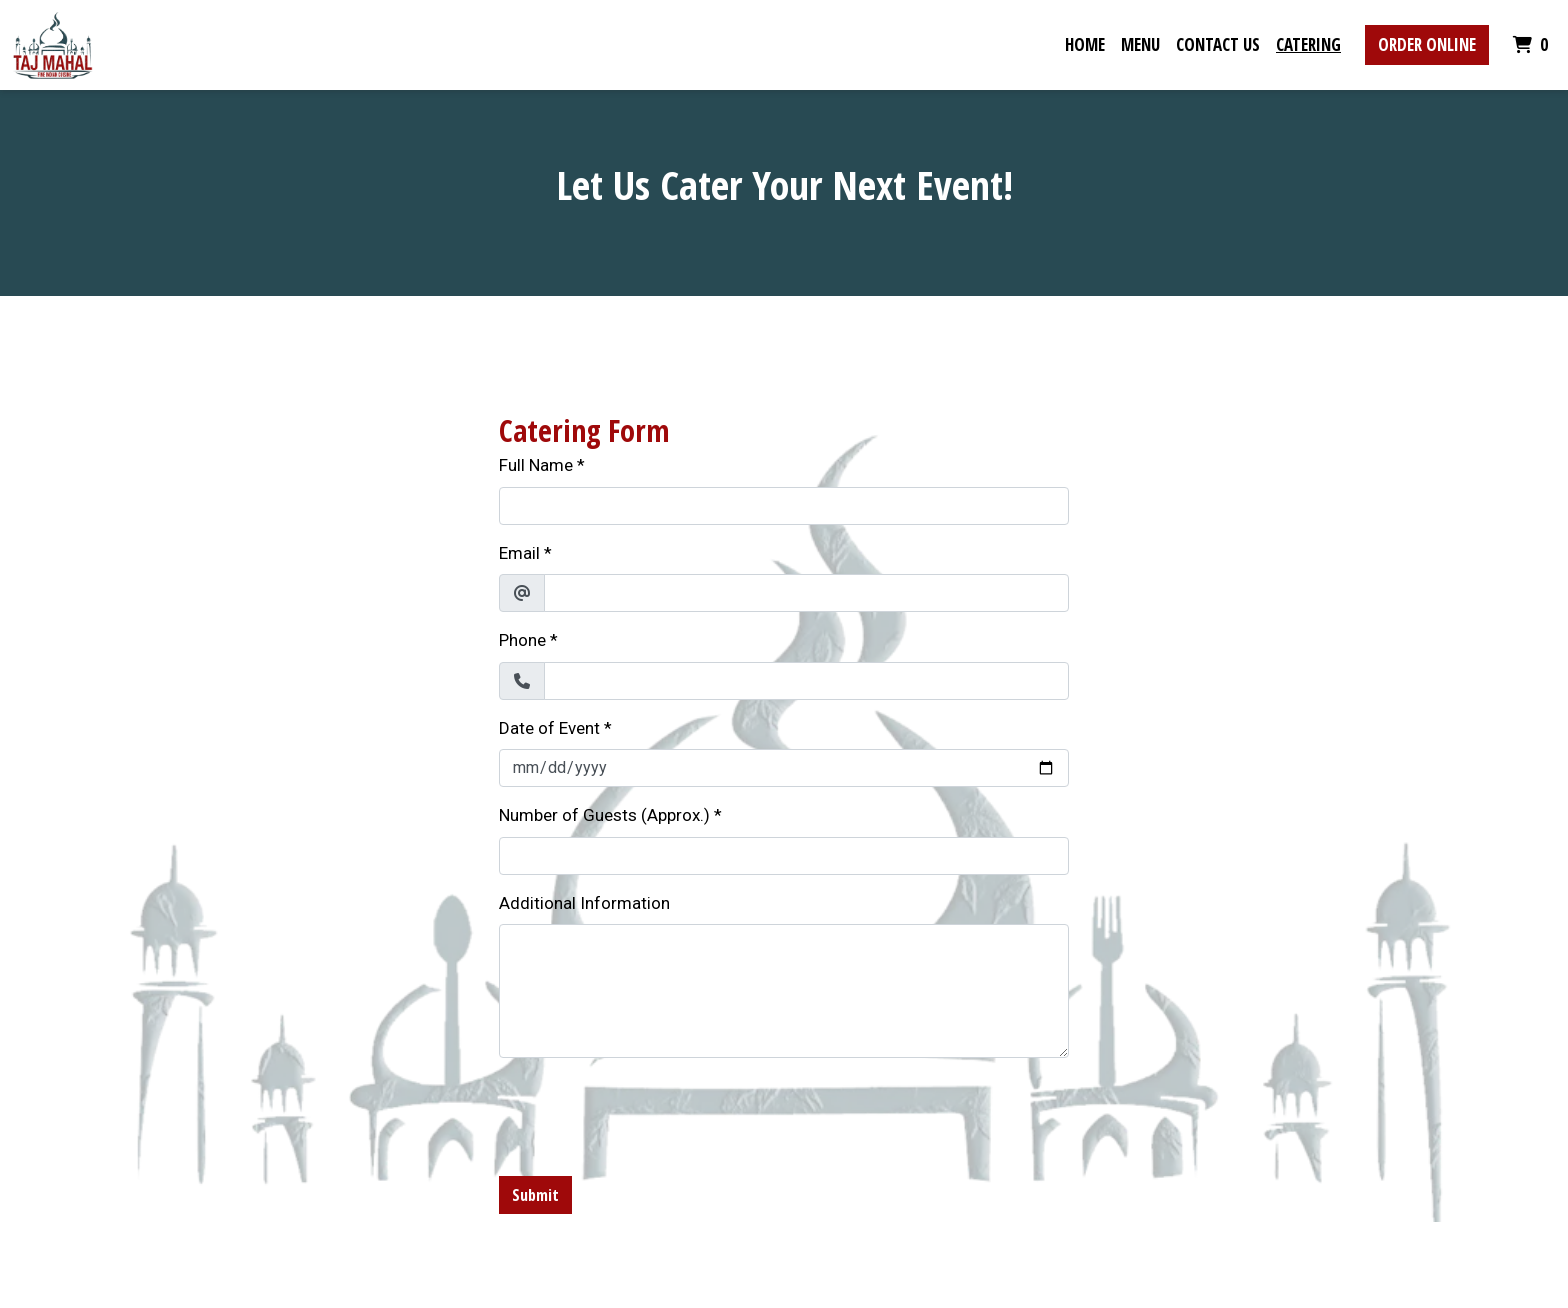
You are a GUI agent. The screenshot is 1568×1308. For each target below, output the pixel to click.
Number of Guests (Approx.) (604, 815)
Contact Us (1218, 44)
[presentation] (651, 1113)
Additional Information (584, 903)
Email (519, 553)
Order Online (1427, 44)
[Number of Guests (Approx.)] (784, 856)
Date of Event (549, 728)
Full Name (536, 465)
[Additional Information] (784, 991)
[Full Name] (784, 506)
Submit (535, 1195)
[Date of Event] (784, 768)
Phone (522, 640)
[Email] (806, 593)
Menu (1140, 44)
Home (1085, 44)
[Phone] (806, 681)
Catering (1308, 44)
